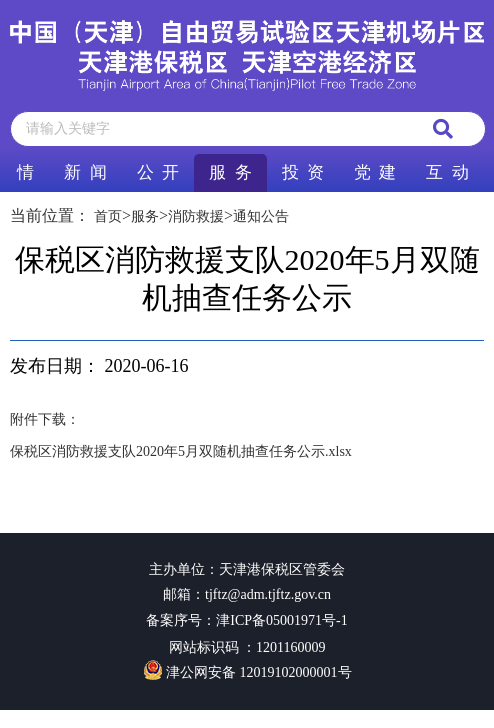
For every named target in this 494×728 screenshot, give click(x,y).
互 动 (447, 172)
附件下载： (45, 419)
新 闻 (85, 172)
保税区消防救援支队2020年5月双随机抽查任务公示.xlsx (181, 451)
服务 (145, 216)
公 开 (158, 172)
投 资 (303, 172)
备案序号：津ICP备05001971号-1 (246, 620)
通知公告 (261, 216)
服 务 (230, 172)
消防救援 (196, 216)
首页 (108, 216)
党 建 (375, 172)
